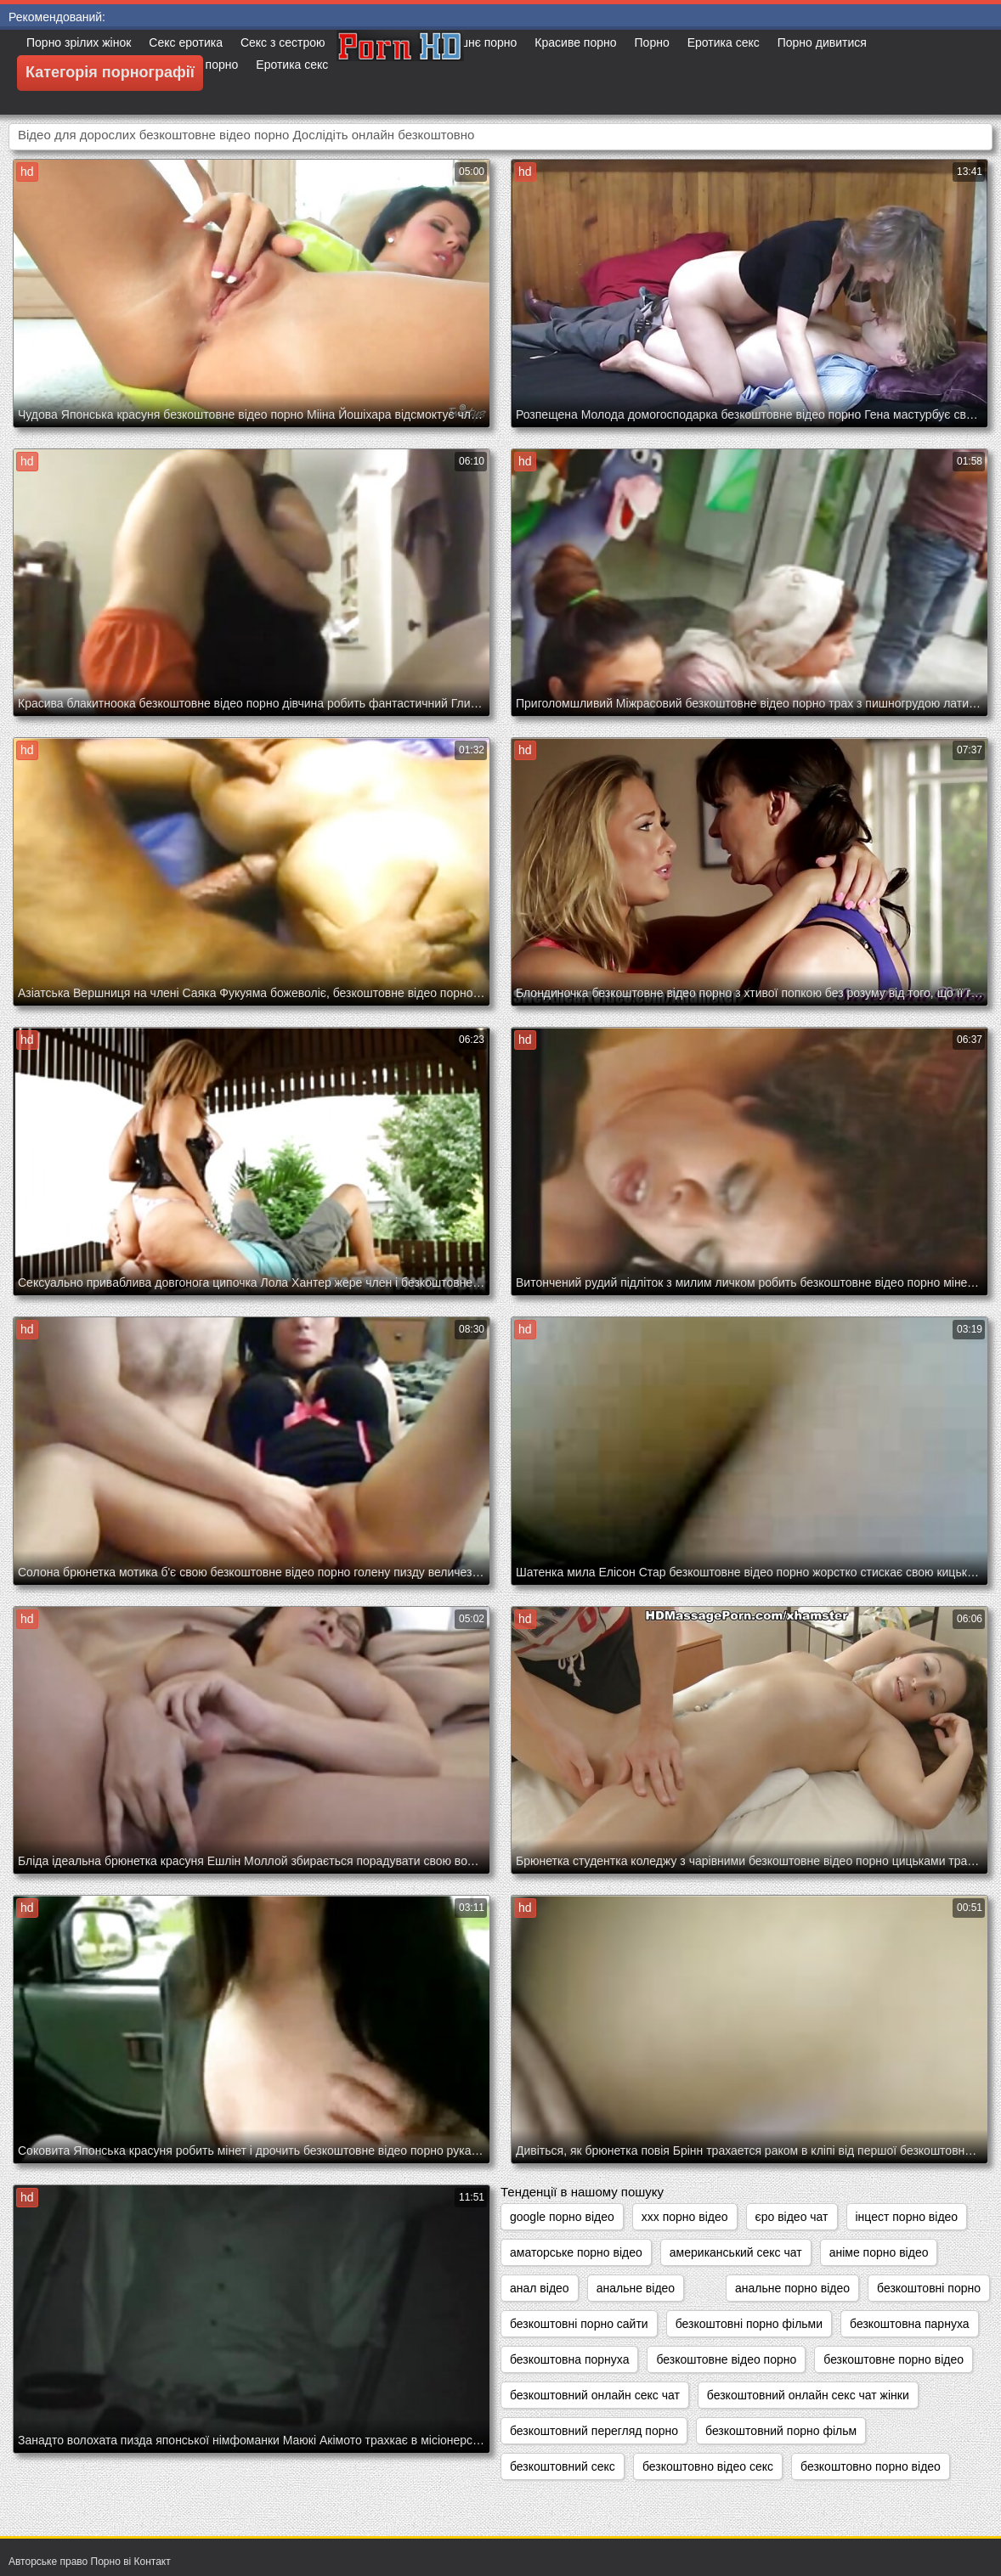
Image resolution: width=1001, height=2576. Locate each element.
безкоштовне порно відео (893, 2359)
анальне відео (636, 2288)
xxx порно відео (685, 2217)
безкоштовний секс (562, 2466)
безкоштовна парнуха (909, 2324)
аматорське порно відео (576, 2252)
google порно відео (562, 2217)
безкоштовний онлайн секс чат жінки (808, 2395)
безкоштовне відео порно (726, 2359)
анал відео (539, 2288)
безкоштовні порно (929, 2288)
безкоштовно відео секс (707, 2466)
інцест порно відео (907, 2217)
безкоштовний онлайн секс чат (595, 2395)
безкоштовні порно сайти (579, 2324)
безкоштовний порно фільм (781, 2431)
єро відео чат (792, 2217)
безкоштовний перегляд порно (594, 2431)
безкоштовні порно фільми (749, 2324)
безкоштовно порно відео (870, 2466)
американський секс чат (736, 2252)
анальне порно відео (792, 2288)
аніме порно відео (879, 2252)
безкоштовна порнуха (569, 2359)
